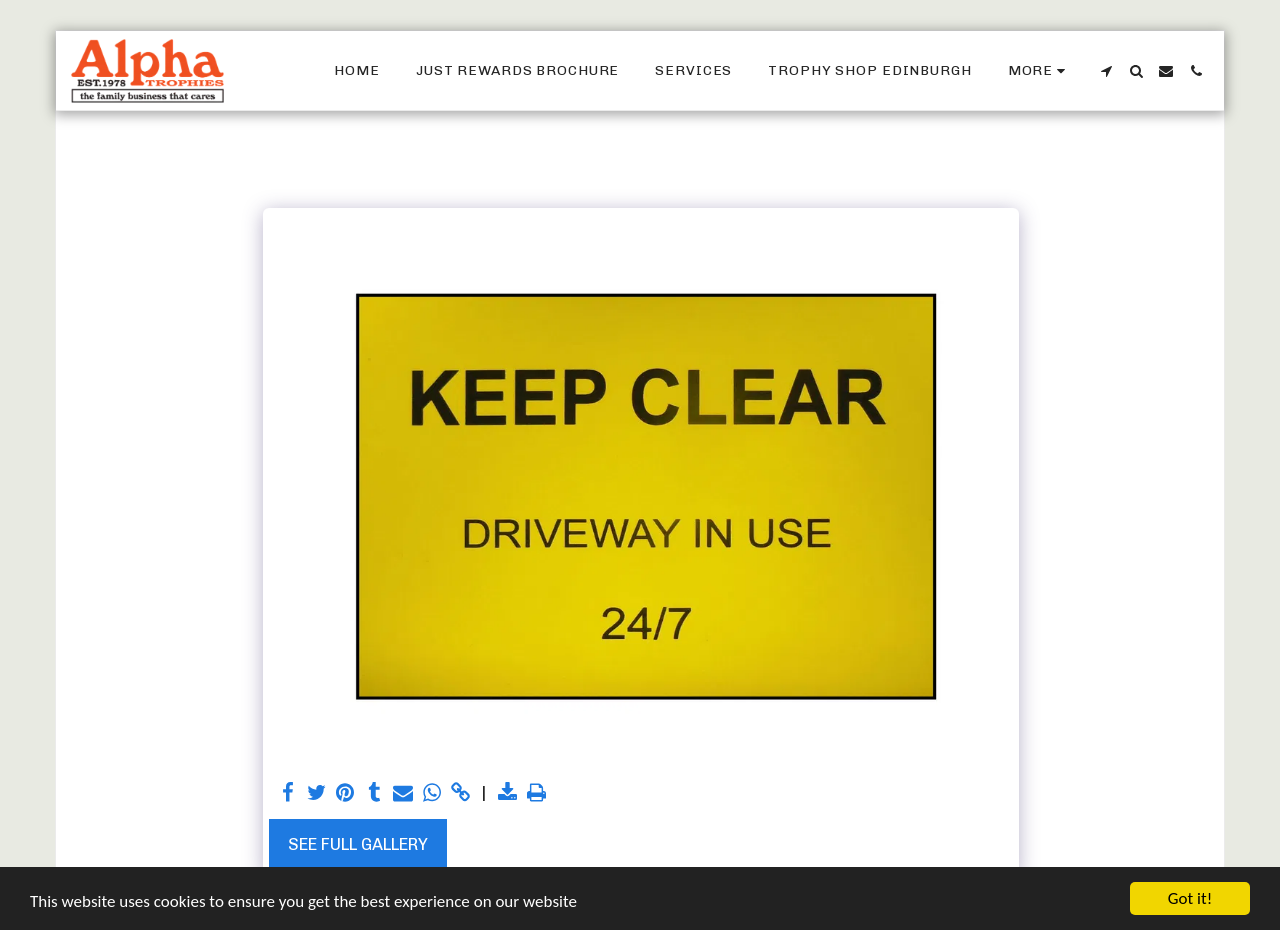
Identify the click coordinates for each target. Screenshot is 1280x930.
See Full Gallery (358, 844)
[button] (1106, 71)
